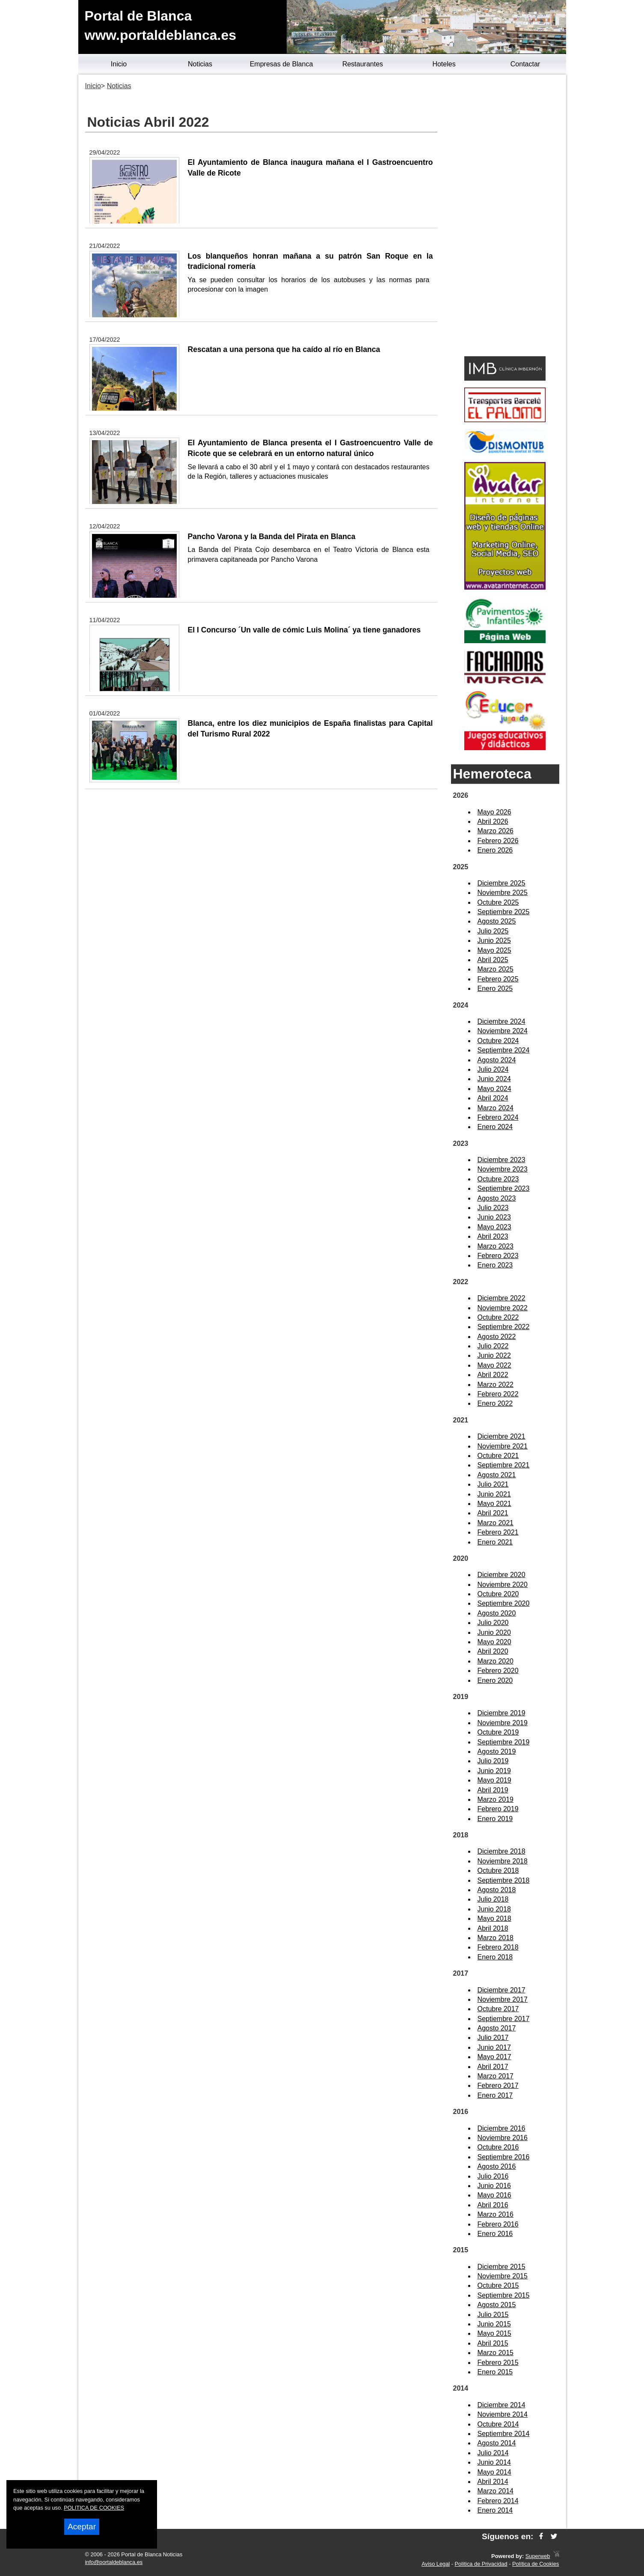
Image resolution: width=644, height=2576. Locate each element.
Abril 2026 (493, 821)
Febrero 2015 (498, 2362)
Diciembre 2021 (501, 1436)
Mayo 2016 (494, 2195)
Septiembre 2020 (504, 1603)
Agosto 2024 (497, 1060)
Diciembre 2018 (501, 1851)
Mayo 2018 (494, 1918)
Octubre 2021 (498, 1455)
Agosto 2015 (497, 2304)
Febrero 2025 (498, 979)
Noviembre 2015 (503, 2276)
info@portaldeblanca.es (114, 2562)
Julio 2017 (493, 2037)
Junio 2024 (494, 1078)
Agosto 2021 (497, 1475)
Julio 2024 (493, 1069)
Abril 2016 (493, 2205)
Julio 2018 (493, 1899)
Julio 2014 (493, 2453)
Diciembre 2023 (501, 1159)
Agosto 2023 (497, 1198)
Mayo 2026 (494, 812)
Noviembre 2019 (503, 1722)
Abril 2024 (493, 1098)
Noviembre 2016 (503, 2137)
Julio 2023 (493, 1207)
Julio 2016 (493, 2176)
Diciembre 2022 (501, 1298)
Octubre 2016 (498, 2147)
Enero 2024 (495, 1126)
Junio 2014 (494, 2462)
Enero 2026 (495, 850)
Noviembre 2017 (503, 1999)
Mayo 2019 (494, 1780)
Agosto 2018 (497, 1889)
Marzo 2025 (496, 969)
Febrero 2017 (498, 2085)
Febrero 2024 (498, 1117)
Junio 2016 (494, 2185)
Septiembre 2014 (504, 2433)
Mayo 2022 (494, 1365)
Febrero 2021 (498, 1532)
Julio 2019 (493, 1761)
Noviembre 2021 (503, 1446)
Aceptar (82, 2526)
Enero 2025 (495, 988)
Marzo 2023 (496, 1246)
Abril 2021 (493, 1513)
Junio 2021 (494, 1494)
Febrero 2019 (498, 1809)
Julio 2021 (493, 1484)
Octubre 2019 (498, 1732)
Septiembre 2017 (504, 2018)
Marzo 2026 (496, 831)
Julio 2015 (493, 2314)
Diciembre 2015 (501, 2266)
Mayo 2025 (494, 950)
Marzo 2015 (496, 2352)
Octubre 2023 (498, 1179)
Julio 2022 (493, 1346)
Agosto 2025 (497, 921)
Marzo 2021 (496, 1523)
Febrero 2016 (498, 2224)
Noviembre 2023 (503, 1169)
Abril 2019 (493, 1790)
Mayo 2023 (494, 1227)
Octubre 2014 (498, 2424)
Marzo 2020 (496, 1661)
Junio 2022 (494, 1355)
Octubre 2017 (498, 2008)
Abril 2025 (493, 959)
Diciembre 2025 (501, 883)
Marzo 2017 (496, 2076)
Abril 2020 (493, 1651)
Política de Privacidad (481, 2564)
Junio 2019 (494, 1770)
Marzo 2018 (496, 1937)
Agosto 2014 (497, 2443)
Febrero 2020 (498, 1670)
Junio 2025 (494, 940)
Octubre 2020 (498, 1594)
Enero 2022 (495, 1403)
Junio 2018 (494, 1909)
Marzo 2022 (496, 1384)
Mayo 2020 (494, 1642)
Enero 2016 (495, 2233)
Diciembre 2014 (501, 2405)
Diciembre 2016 (501, 2128)
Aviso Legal (435, 2564)
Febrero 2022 (498, 1394)
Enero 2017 (495, 2095)
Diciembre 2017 (501, 1990)
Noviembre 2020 (503, 1584)
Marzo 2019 (496, 1799)
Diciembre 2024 (501, 1021)
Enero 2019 (495, 1818)
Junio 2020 (494, 1632)
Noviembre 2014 (503, 2414)
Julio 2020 (493, 1622)
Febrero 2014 (498, 2500)
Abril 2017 (493, 2066)
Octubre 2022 (498, 1317)
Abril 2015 (493, 2343)
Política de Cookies (535, 2564)
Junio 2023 (494, 1217)
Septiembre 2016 (504, 2157)
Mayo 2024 (494, 1088)
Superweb (537, 2556)
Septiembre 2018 (504, 1880)
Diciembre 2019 (501, 1713)
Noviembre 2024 (503, 1031)
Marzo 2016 (496, 2214)
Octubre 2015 (498, 2285)
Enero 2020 (495, 1680)
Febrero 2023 (498, 1255)
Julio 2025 (493, 931)
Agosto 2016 (497, 2166)
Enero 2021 (495, 1542)
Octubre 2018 (498, 1870)
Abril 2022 (493, 1374)
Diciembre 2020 (501, 1574)
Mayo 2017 (494, 2056)
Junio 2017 (494, 2047)
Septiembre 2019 (504, 1742)
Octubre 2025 (498, 902)
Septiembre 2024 (504, 1050)
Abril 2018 (493, 1928)
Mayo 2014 (494, 2472)
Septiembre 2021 (504, 1465)
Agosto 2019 (497, 1751)
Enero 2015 (495, 2372)
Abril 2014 (493, 2481)
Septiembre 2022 (504, 1326)
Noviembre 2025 (503, 892)
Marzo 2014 (496, 2491)
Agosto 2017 (497, 2028)
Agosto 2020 (497, 1613)
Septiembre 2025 (504, 911)
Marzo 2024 (496, 1108)
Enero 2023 (495, 1265)
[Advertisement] (505, 216)
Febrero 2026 (498, 840)
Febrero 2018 (498, 1947)
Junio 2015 (494, 2324)
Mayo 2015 (494, 2333)
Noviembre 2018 (503, 1861)
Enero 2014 (495, 2510)
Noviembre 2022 (503, 1308)
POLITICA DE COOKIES (94, 2507)
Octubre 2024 (498, 1040)
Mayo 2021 (494, 1503)
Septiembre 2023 (504, 1188)
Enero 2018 (495, 1957)
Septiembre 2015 (504, 2295)
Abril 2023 (493, 1236)
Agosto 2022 (497, 1336)
